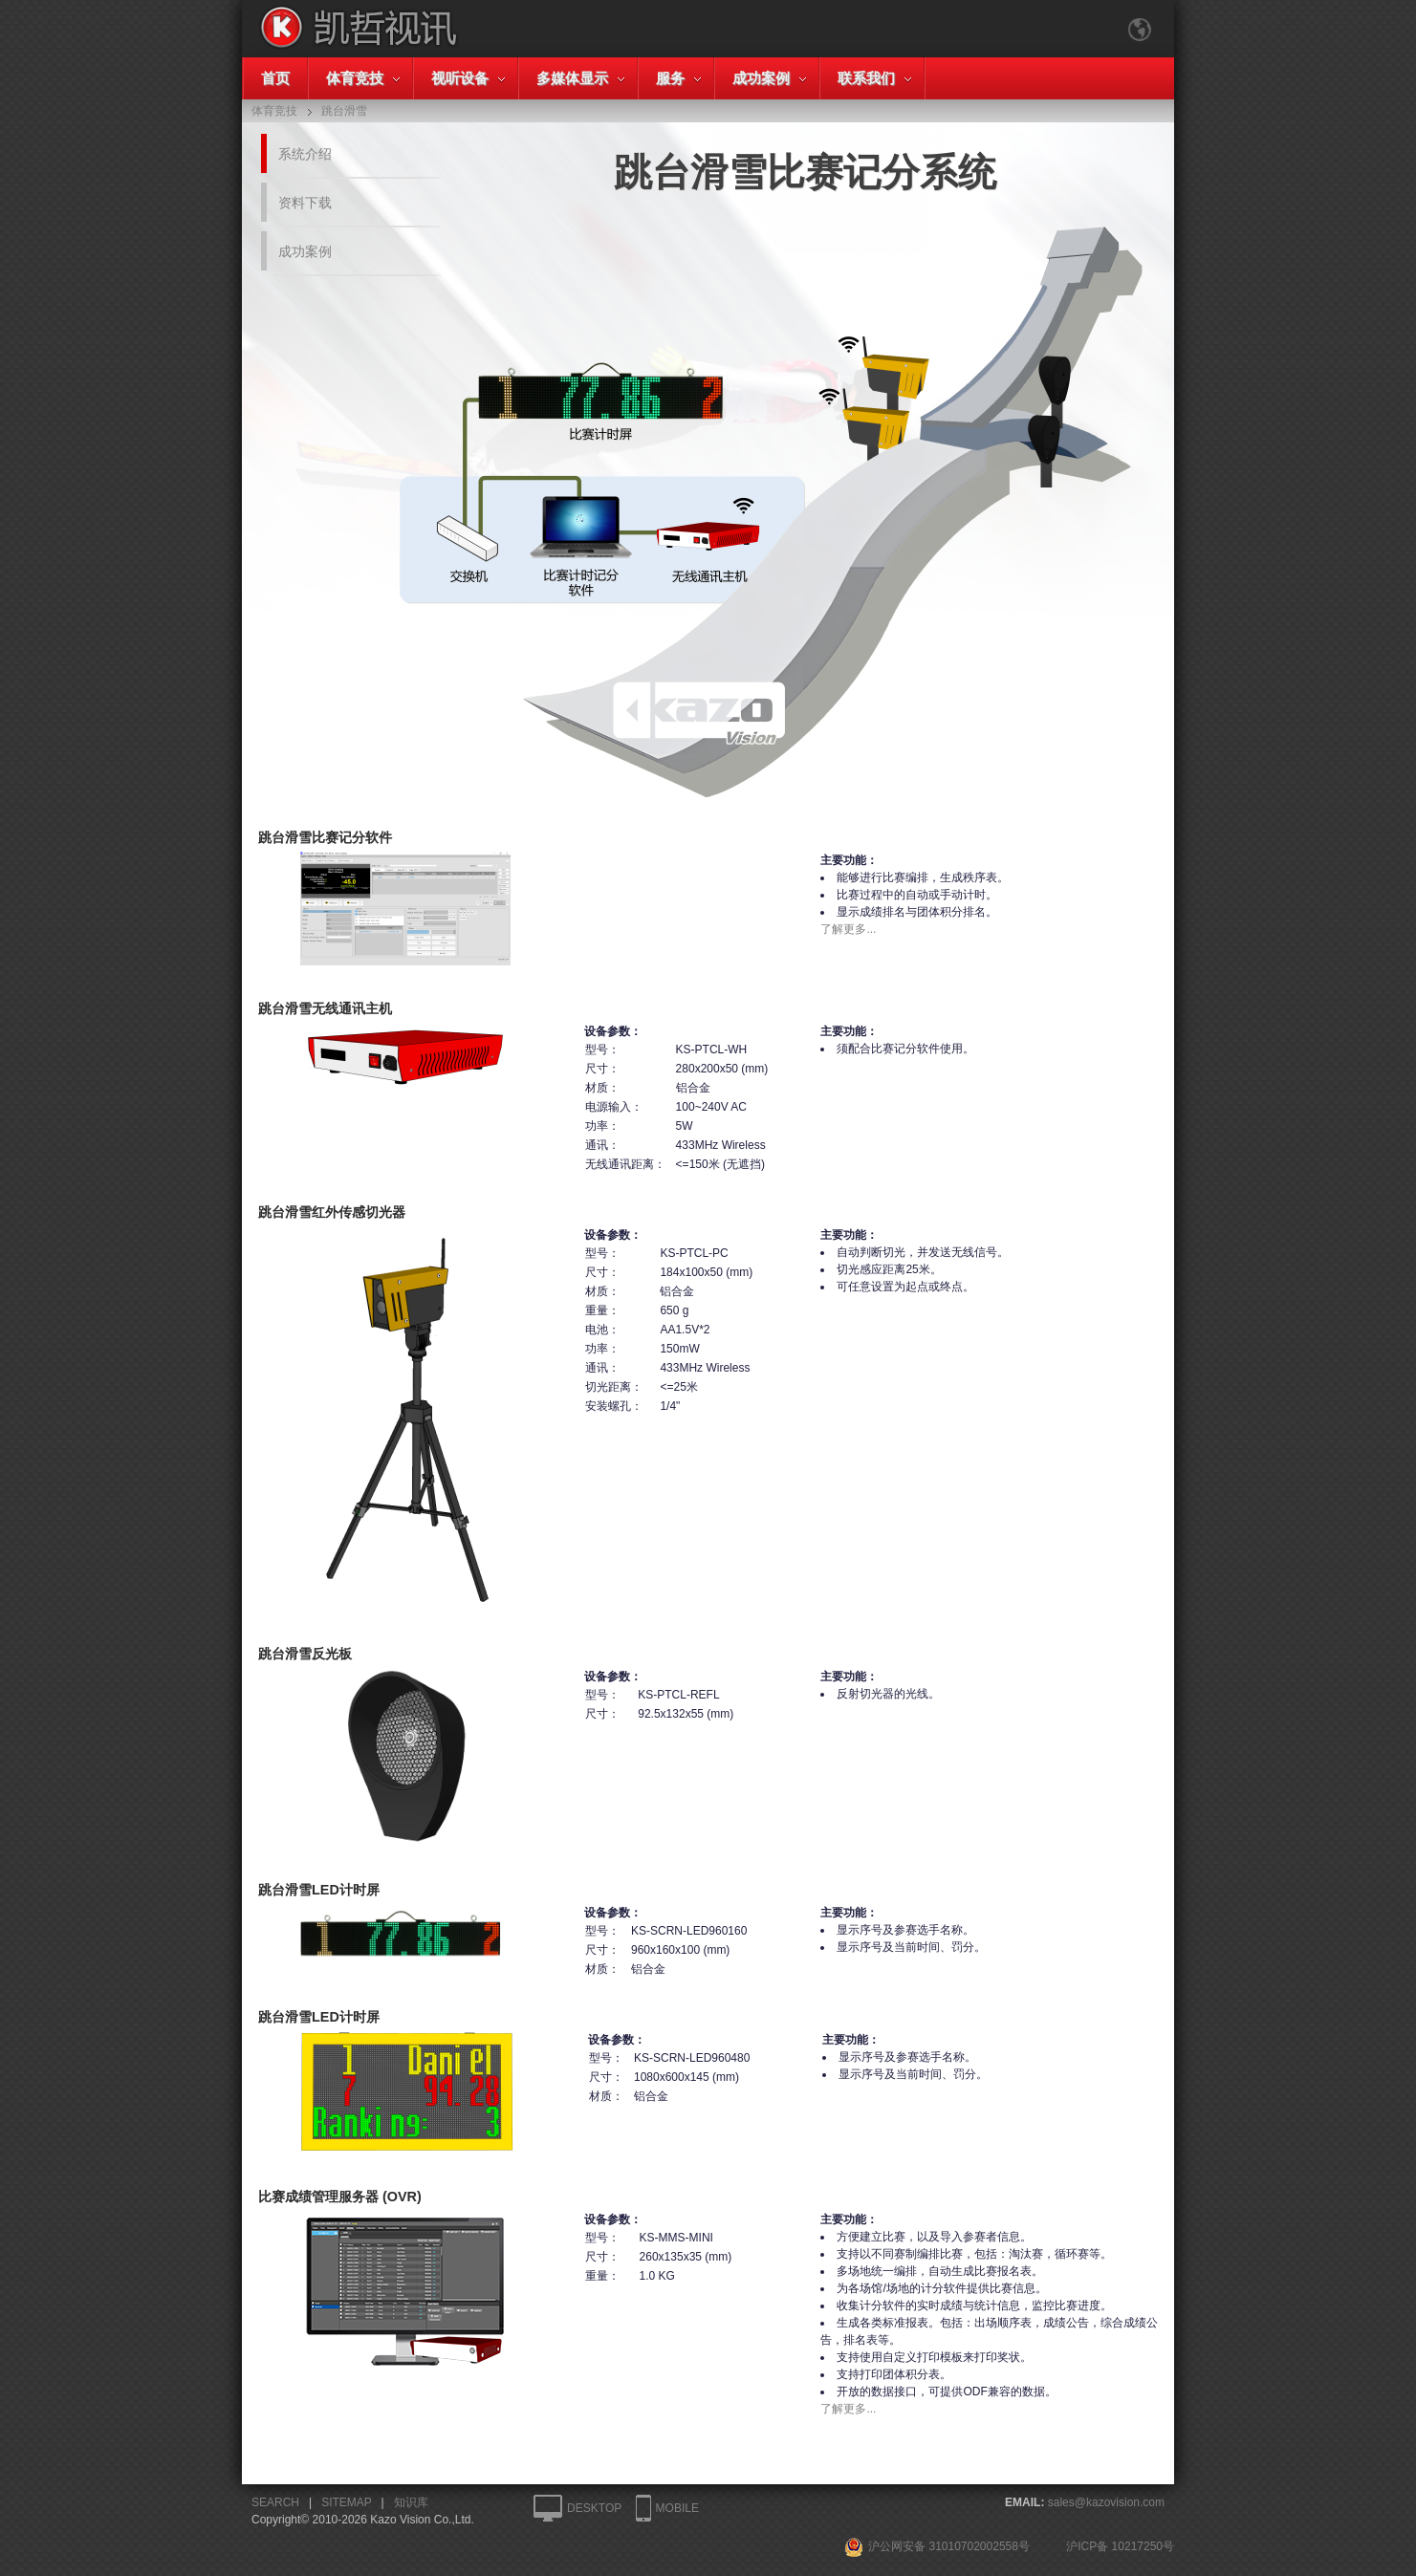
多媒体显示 (572, 78)
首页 (275, 78)
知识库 (411, 2502)
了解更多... (848, 929)
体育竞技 (354, 78)
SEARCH (275, 2502)
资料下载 (305, 202)
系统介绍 (305, 154)
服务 (670, 78)
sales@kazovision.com (1106, 2502)
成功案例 (761, 78)
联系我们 (866, 78)
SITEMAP (346, 2502)
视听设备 (460, 78)
